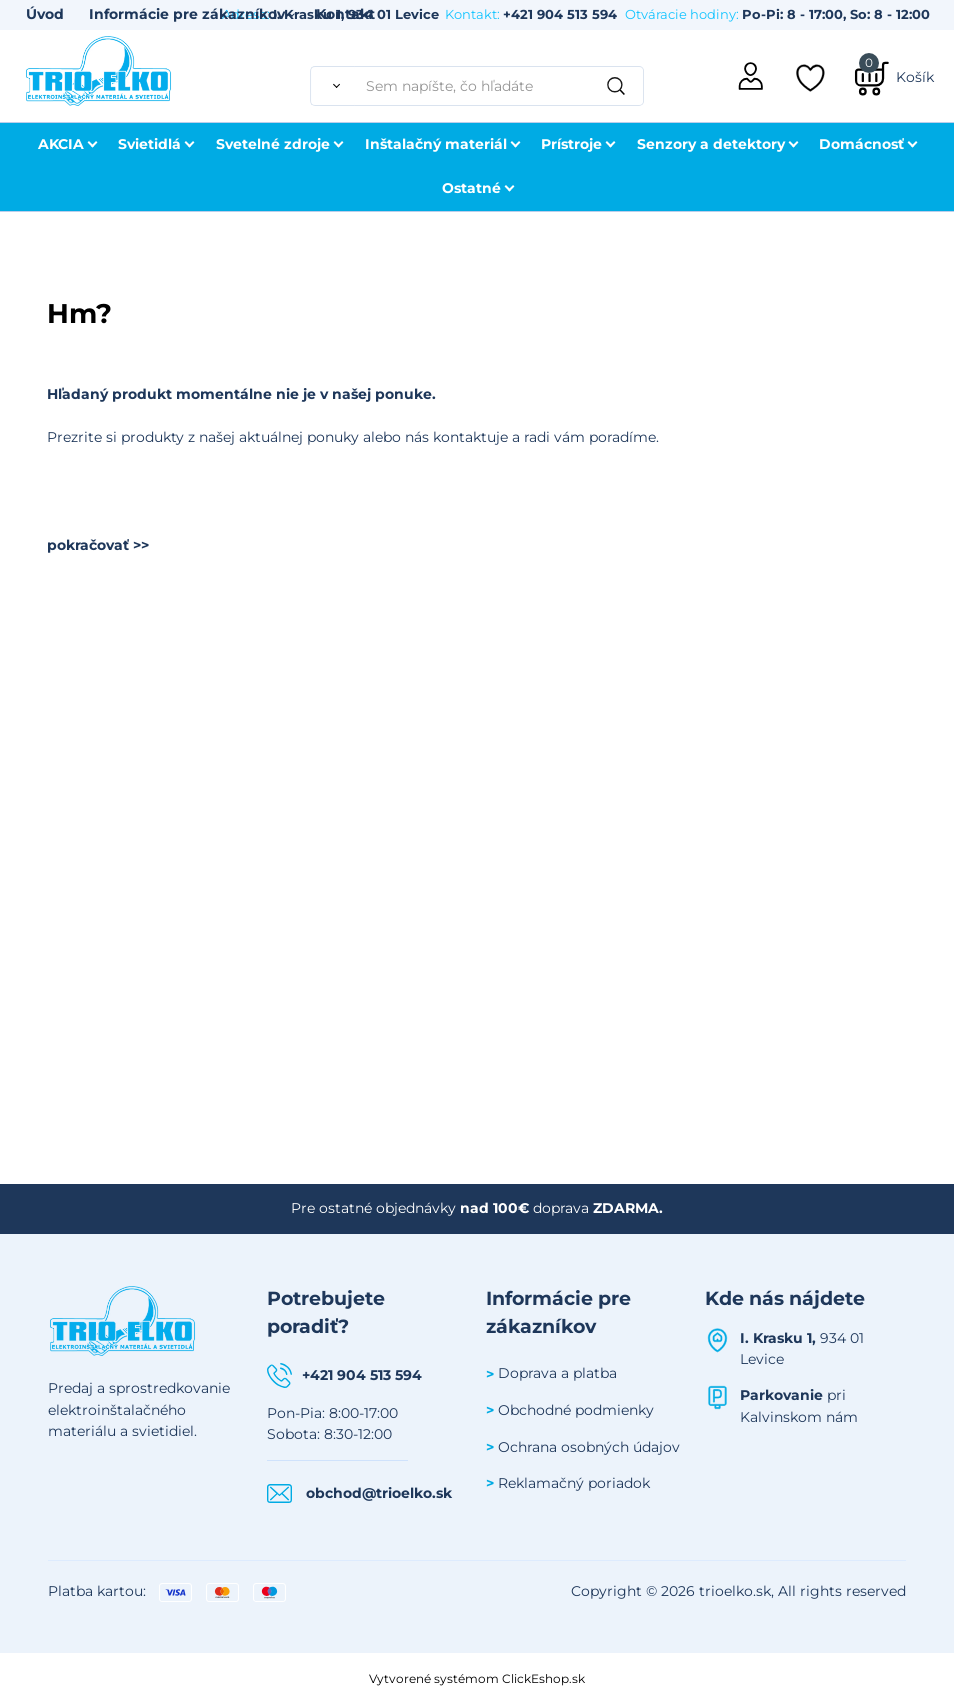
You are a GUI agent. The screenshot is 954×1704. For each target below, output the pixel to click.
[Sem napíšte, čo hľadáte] (499, 86)
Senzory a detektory (711, 144)
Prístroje (571, 144)
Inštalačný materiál (436, 144)
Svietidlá (149, 144)
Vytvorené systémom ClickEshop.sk (477, 1678)
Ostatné (471, 188)
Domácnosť (861, 144)
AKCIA (61, 144)
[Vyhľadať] (332, 86)
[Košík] (894, 77)
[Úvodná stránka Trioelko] (99, 69)
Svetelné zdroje (273, 144)
